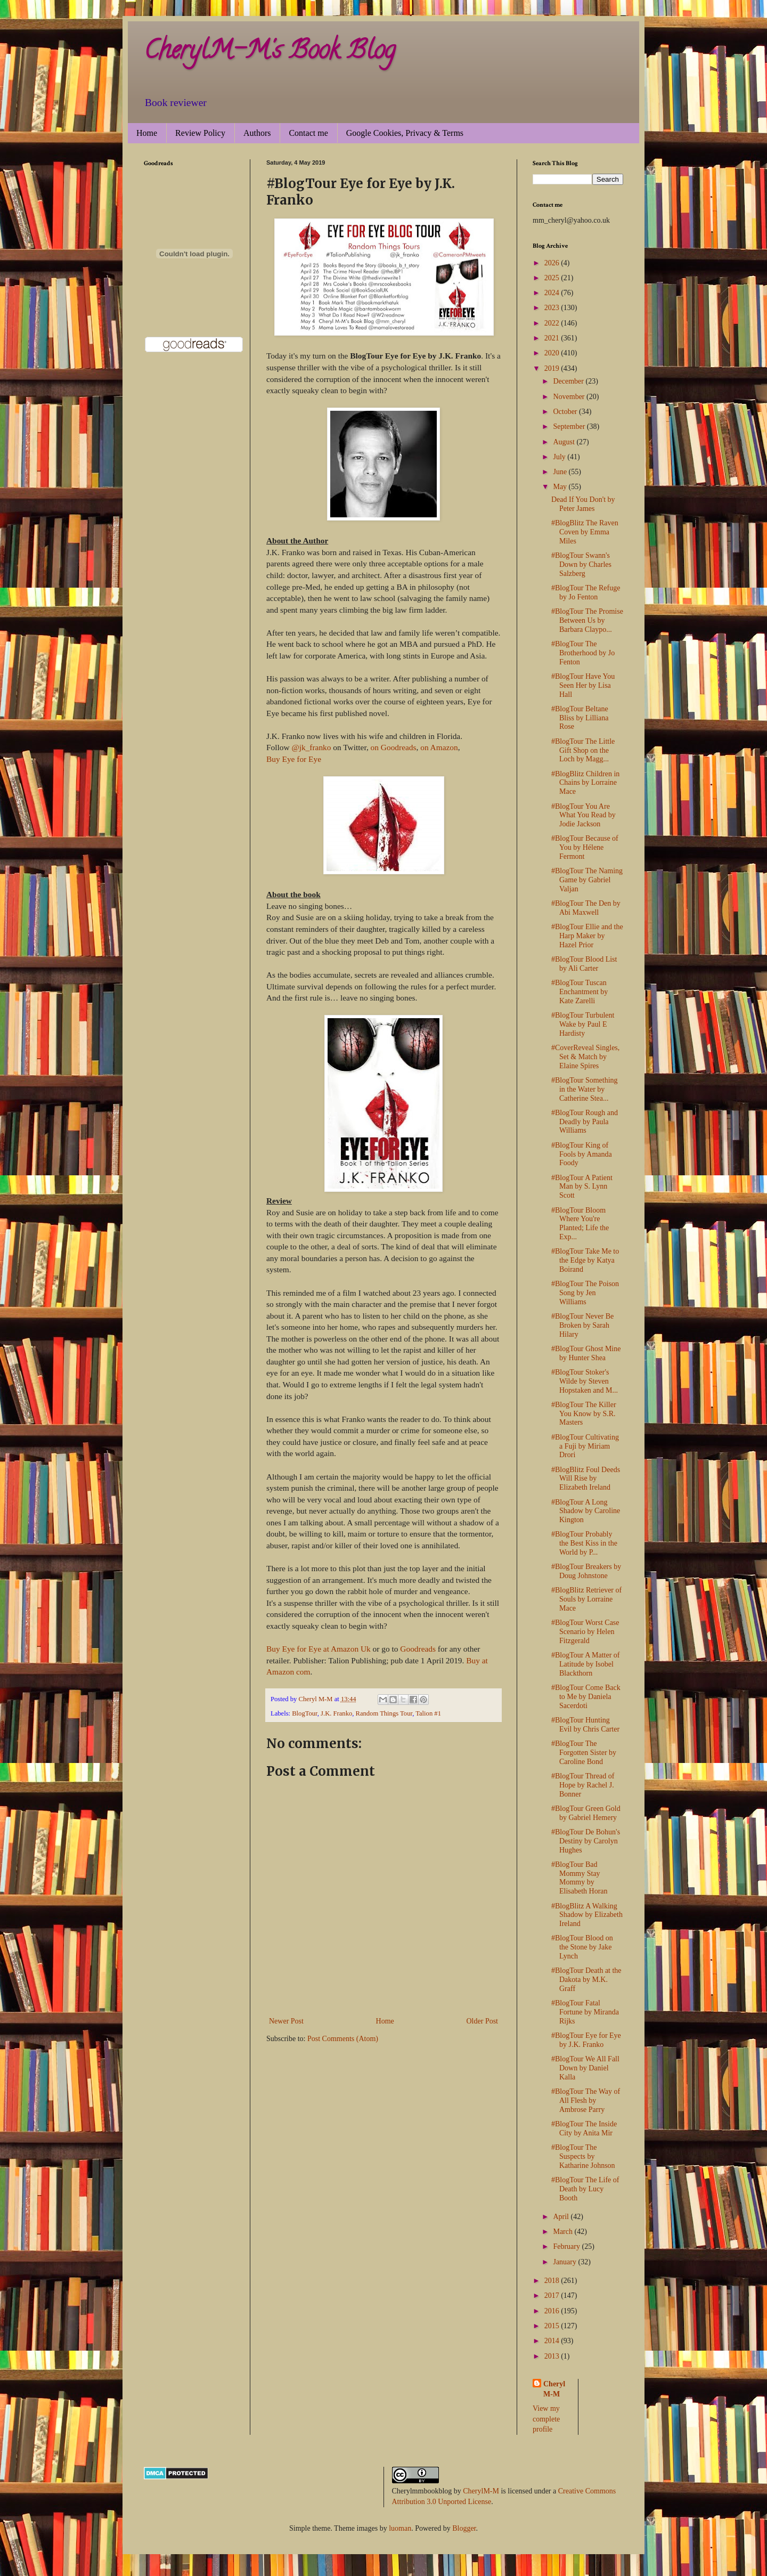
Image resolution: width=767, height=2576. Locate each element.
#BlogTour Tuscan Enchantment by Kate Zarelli (579, 992)
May (560, 487)
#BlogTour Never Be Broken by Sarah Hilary (582, 1325)
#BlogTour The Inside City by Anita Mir (584, 2128)
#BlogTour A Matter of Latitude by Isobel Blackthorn (585, 1664)
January (565, 2262)
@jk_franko (311, 747)
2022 (552, 323)
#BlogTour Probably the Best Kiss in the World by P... (584, 1543)
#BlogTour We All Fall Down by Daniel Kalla (585, 2068)
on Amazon (439, 747)
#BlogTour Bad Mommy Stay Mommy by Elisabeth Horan (579, 1877)
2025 (552, 278)
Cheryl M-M (554, 2389)
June (560, 472)
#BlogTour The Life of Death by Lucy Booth (585, 2189)
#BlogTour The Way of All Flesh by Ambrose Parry (585, 2100)
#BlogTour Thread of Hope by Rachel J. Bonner (583, 1785)
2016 (552, 2311)
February (567, 2246)
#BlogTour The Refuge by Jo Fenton (585, 592)
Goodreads (418, 1648)
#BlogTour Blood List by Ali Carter (584, 963)
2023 (552, 308)
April (561, 2217)
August (564, 442)
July (560, 457)
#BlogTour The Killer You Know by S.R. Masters (583, 1414)
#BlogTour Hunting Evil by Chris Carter (585, 1724)
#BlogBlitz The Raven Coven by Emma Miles (584, 532)
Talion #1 (428, 1713)
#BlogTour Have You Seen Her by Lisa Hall (583, 685)
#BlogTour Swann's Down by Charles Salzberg (581, 564)
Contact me (308, 132)
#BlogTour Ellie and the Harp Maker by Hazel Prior (587, 936)
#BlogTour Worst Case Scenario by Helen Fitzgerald (585, 1632)
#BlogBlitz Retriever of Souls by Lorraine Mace (586, 1599)
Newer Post (286, 2021)
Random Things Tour (384, 1713)
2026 (552, 263)
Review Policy (200, 132)
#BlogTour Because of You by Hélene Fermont (584, 847)
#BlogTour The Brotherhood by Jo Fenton (583, 653)
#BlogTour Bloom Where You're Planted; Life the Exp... (580, 1223)
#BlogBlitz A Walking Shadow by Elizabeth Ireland (587, 1915)
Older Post (483, 2021)
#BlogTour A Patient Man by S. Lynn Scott (582, 1187)
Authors (257, 132)
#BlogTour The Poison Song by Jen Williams (585, 1293)
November (569, 397)
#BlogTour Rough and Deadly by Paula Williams (584, 1122)
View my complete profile (546, 2418)
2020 (552, 353)
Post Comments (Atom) (342, 2039)
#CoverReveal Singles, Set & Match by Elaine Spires (585, 1057)
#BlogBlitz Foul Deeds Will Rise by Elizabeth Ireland (585, 1479)
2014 (552, 2341)
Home (146, 132)
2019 (552, 368)
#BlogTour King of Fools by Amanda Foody (581, 1154)
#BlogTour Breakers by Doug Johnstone (586, 1571)
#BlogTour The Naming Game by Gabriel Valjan (587, 880)
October (566, 412)
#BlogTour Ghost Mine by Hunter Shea (586, 1353)
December (569, 381)
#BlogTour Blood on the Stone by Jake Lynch (582, 1947)
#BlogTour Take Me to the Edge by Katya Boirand (585, 1260)
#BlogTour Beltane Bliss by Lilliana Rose (580, 718)
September (569, 426)
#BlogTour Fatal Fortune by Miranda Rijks (585, 2012)
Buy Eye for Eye (293, 758)
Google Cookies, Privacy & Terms (404, 132)
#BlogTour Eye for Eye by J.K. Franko (586, 2040)
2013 (552, 2356)
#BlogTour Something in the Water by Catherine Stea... (584, 1089)
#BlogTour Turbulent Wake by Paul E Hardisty (582, 1024)
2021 (552, 338)
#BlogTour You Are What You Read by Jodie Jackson (583, 815)
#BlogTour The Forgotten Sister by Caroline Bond (583, 1753)
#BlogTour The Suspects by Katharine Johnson (583, 2156)
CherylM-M (481, 2491)
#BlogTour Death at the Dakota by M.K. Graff (586, 1979)
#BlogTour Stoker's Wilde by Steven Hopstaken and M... (584, 1381)
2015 (552, 2326)
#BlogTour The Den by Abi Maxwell (586, 907)
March (563, 2232)
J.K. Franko (336, 1713)
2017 (552, 2295)
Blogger (464, 2528)
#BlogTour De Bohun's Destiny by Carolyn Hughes (585, 1841)
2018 (552, 2281)
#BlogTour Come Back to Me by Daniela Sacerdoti (586, 1697)
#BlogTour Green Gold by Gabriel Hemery (586, 1813)
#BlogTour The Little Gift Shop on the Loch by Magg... (583, 750)
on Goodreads (394, 747)
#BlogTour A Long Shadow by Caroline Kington (585, 1511)
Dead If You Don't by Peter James (583, 504)
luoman (400, 2528)
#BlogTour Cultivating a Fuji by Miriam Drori (585, 1446)
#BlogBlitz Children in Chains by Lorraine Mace (585, 783)
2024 (552, 293)
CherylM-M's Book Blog (269, 52)
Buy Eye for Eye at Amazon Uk (318, 1648)
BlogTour (304, 1713)
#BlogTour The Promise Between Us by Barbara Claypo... (587, 620)
